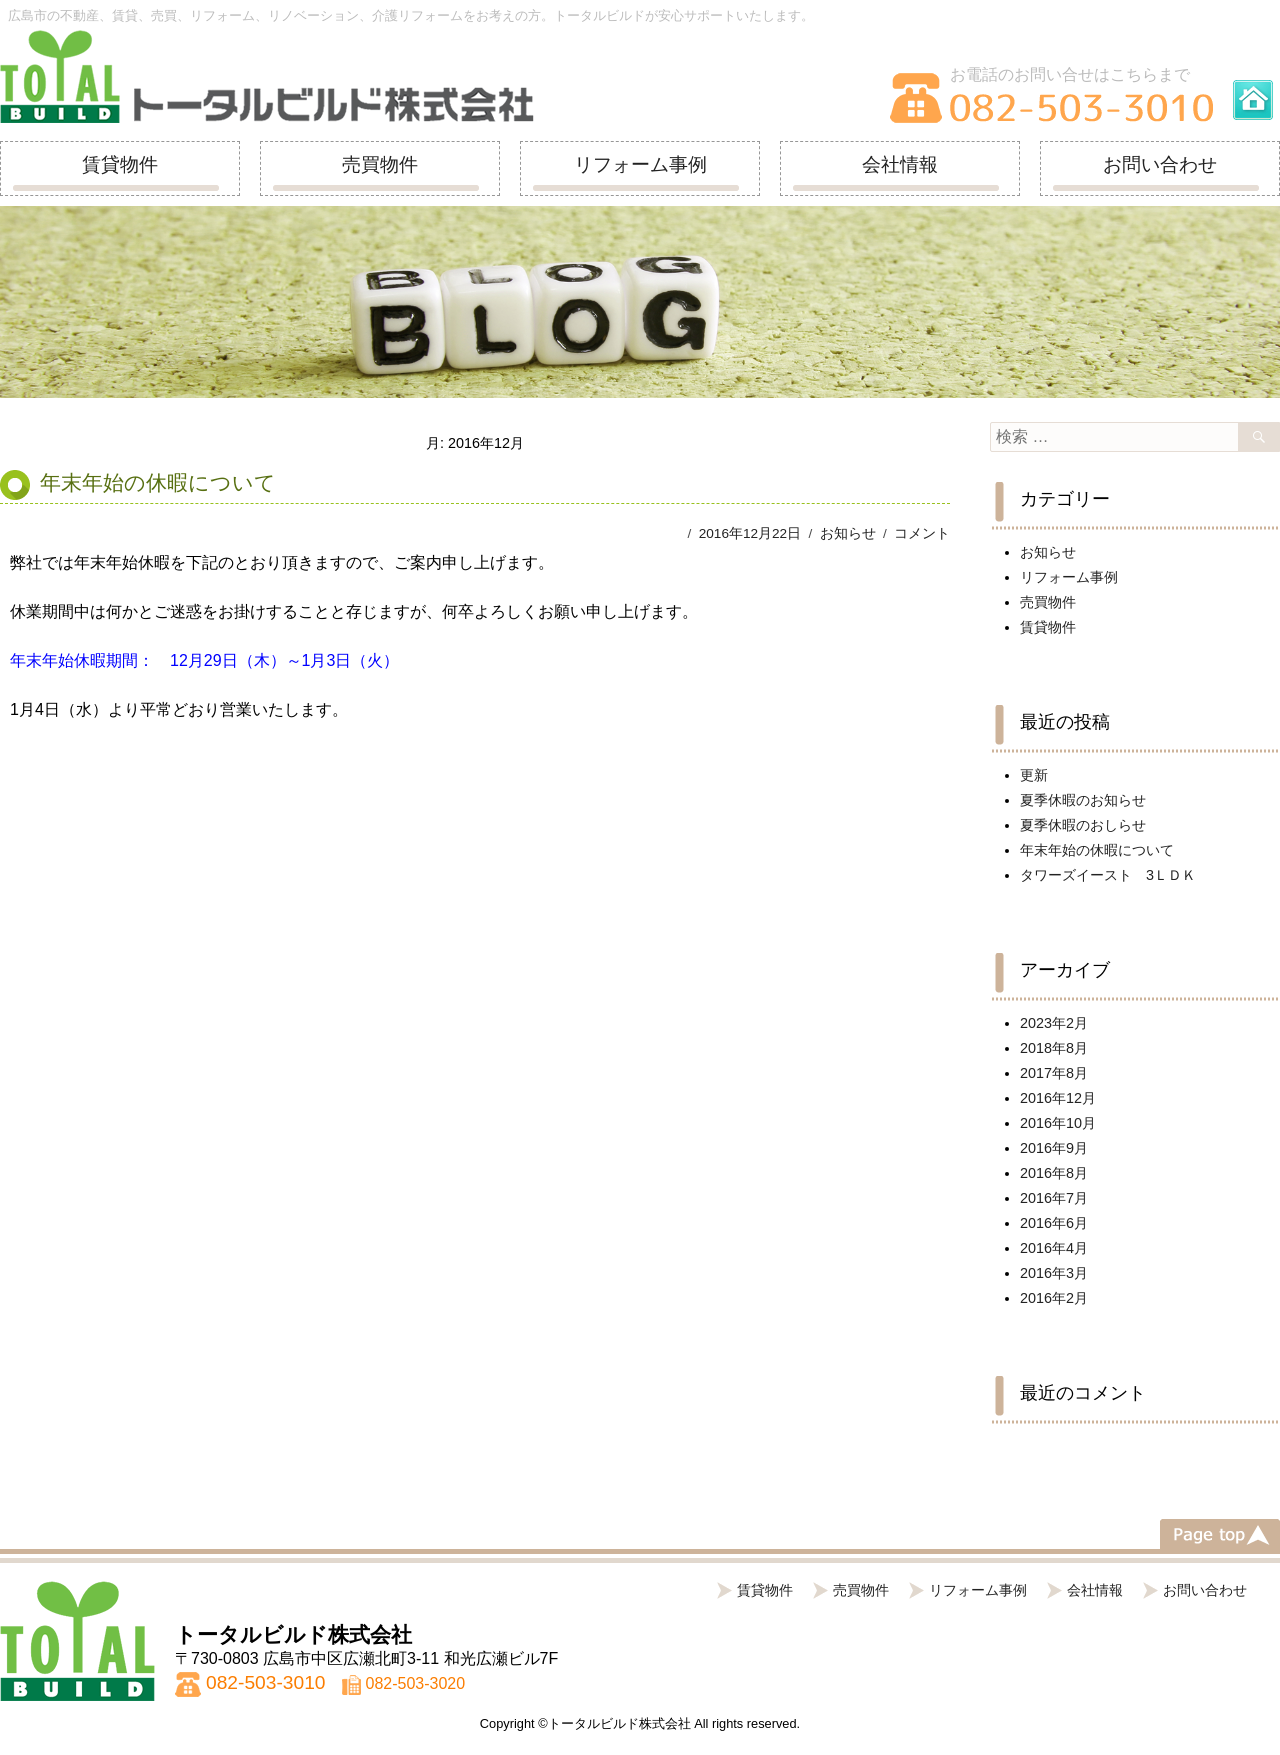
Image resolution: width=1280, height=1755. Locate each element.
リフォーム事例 (640, 164)
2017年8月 (1054, 1073)
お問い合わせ (1160, 164)
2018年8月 (1054, 1048)
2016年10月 (1058, 1123)
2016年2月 (1054, 1298)
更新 (1034, 775)
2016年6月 (1054, 1223)
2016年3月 (1054, 1273)
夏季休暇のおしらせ (1083, 825)
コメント (922, 533)
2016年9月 (1054, 1148)
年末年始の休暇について (158, 482)
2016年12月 (1058, 1098)
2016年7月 (1054, 1198)
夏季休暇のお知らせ (1083, 800)
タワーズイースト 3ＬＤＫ (1108, 875)
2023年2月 (1054, 1023)
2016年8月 (1054, 1173)
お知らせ (848, 533)
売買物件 (380, 164)
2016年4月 (1054, 1248)
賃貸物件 (120, 164)
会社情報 (900, 164)
